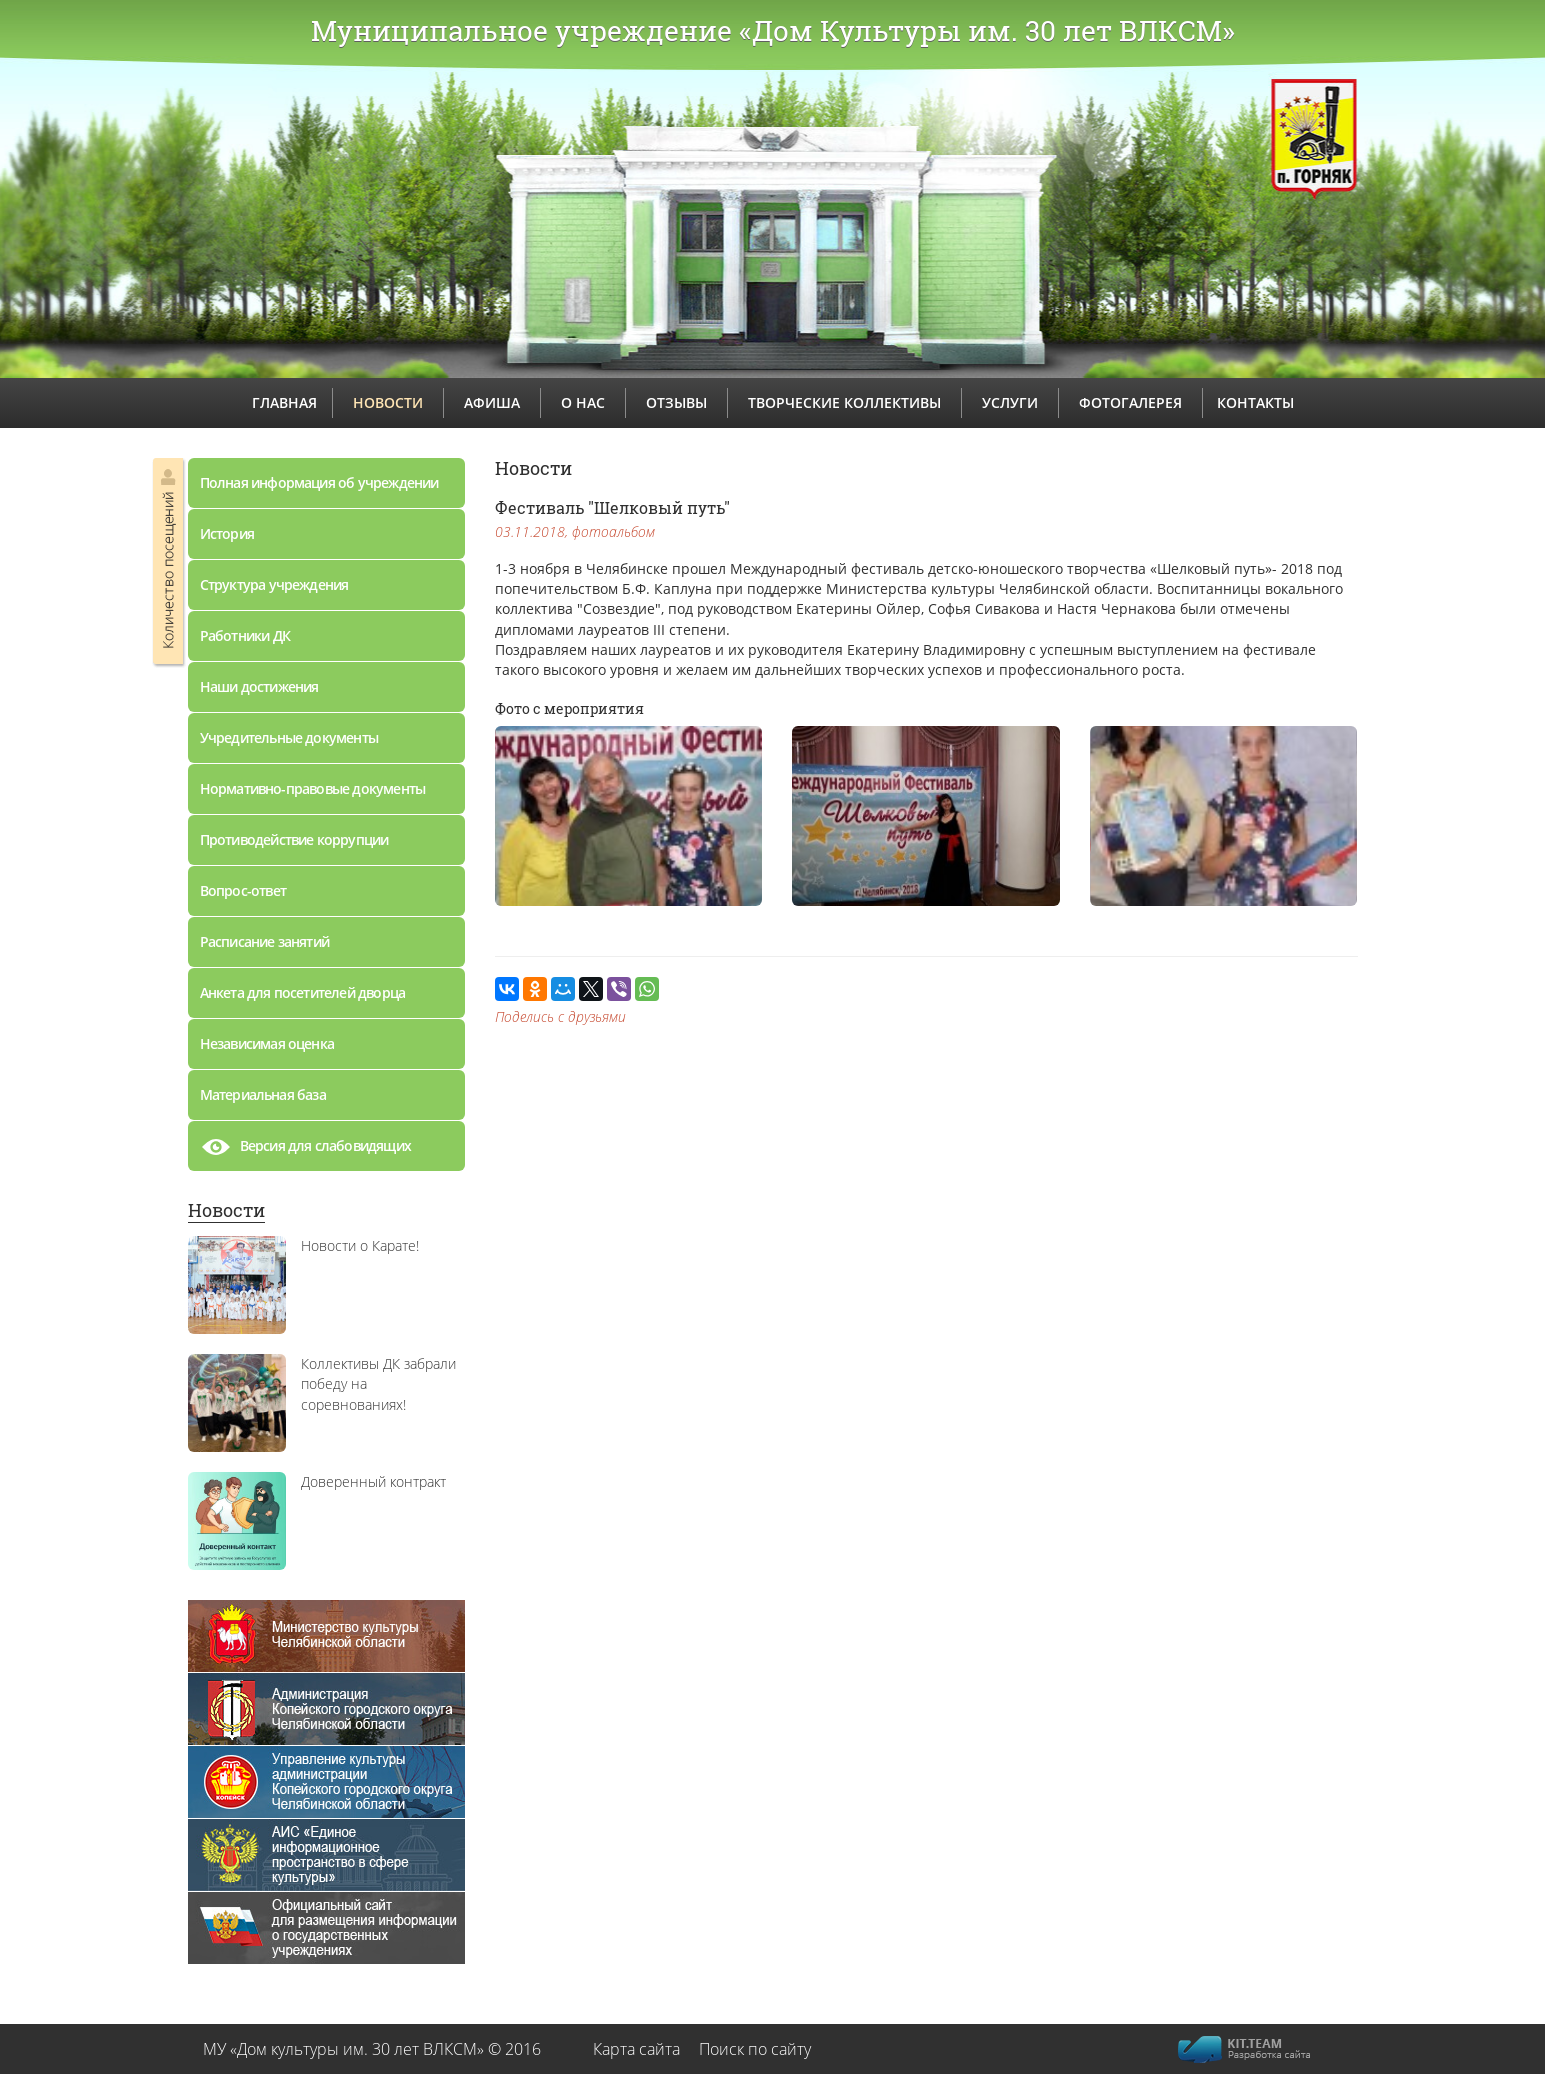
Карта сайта (636, 2049)
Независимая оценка (267, 1043)
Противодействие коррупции (294, 839)
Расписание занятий (265, 941)
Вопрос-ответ (243, 890)
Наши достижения (259, 686)
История (227, 533)
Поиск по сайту (755, 2049)
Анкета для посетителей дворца (303, 992)
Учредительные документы (289, 737)
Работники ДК (245, 635)
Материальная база (263, 1094)
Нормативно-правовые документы (313, 788)
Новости (226, 1210)
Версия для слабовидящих (306, 1151)
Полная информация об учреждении (319, 482)
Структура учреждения (274, 584)
